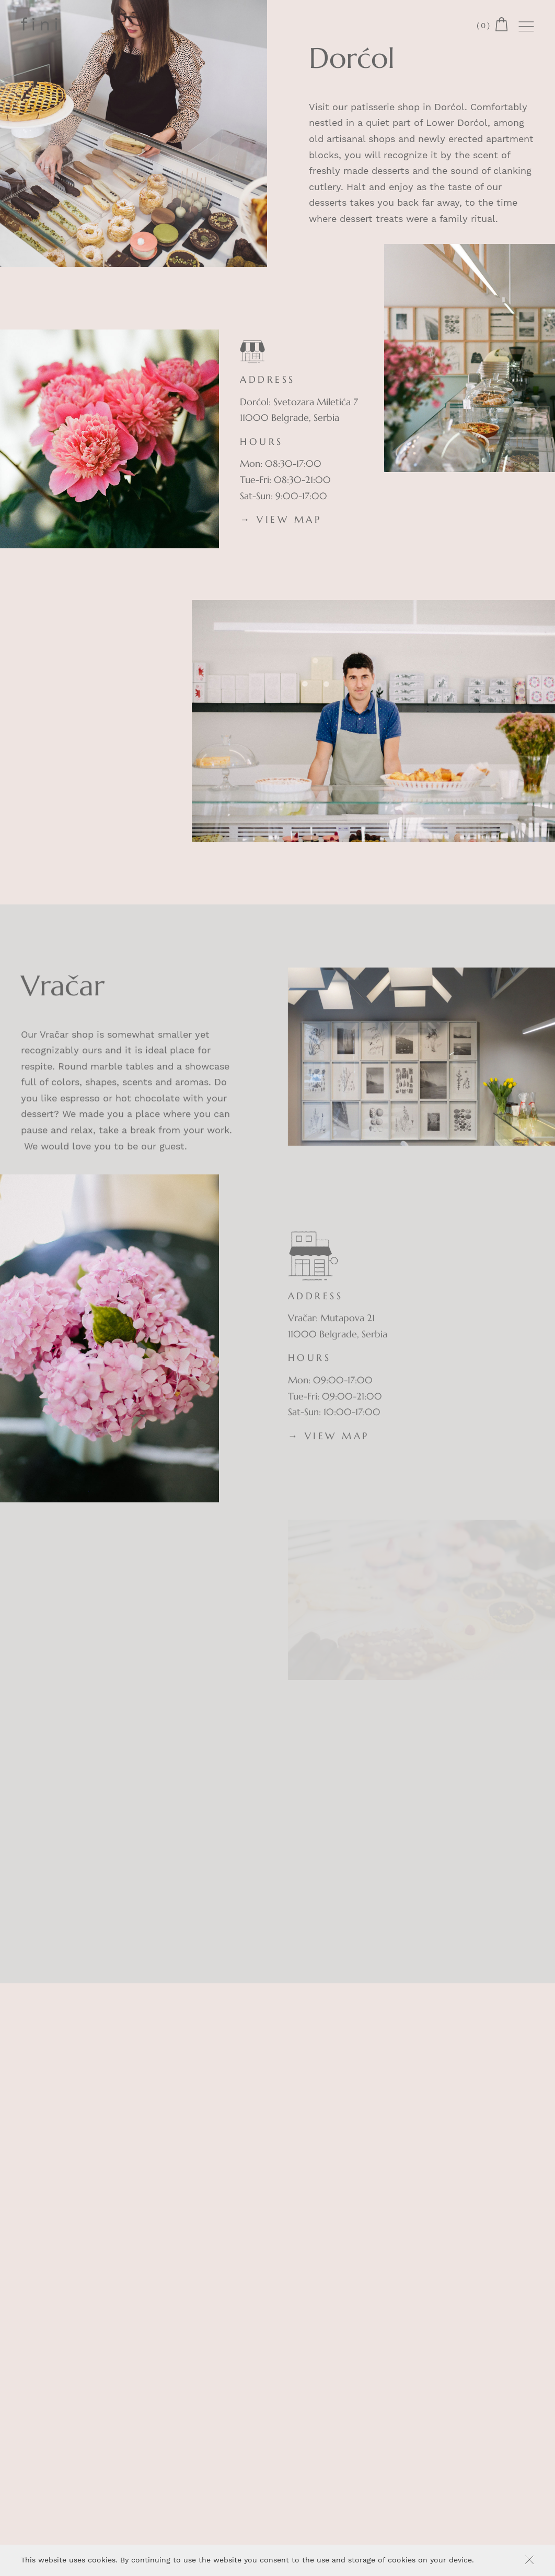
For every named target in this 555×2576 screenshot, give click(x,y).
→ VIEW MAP (280, 520)
